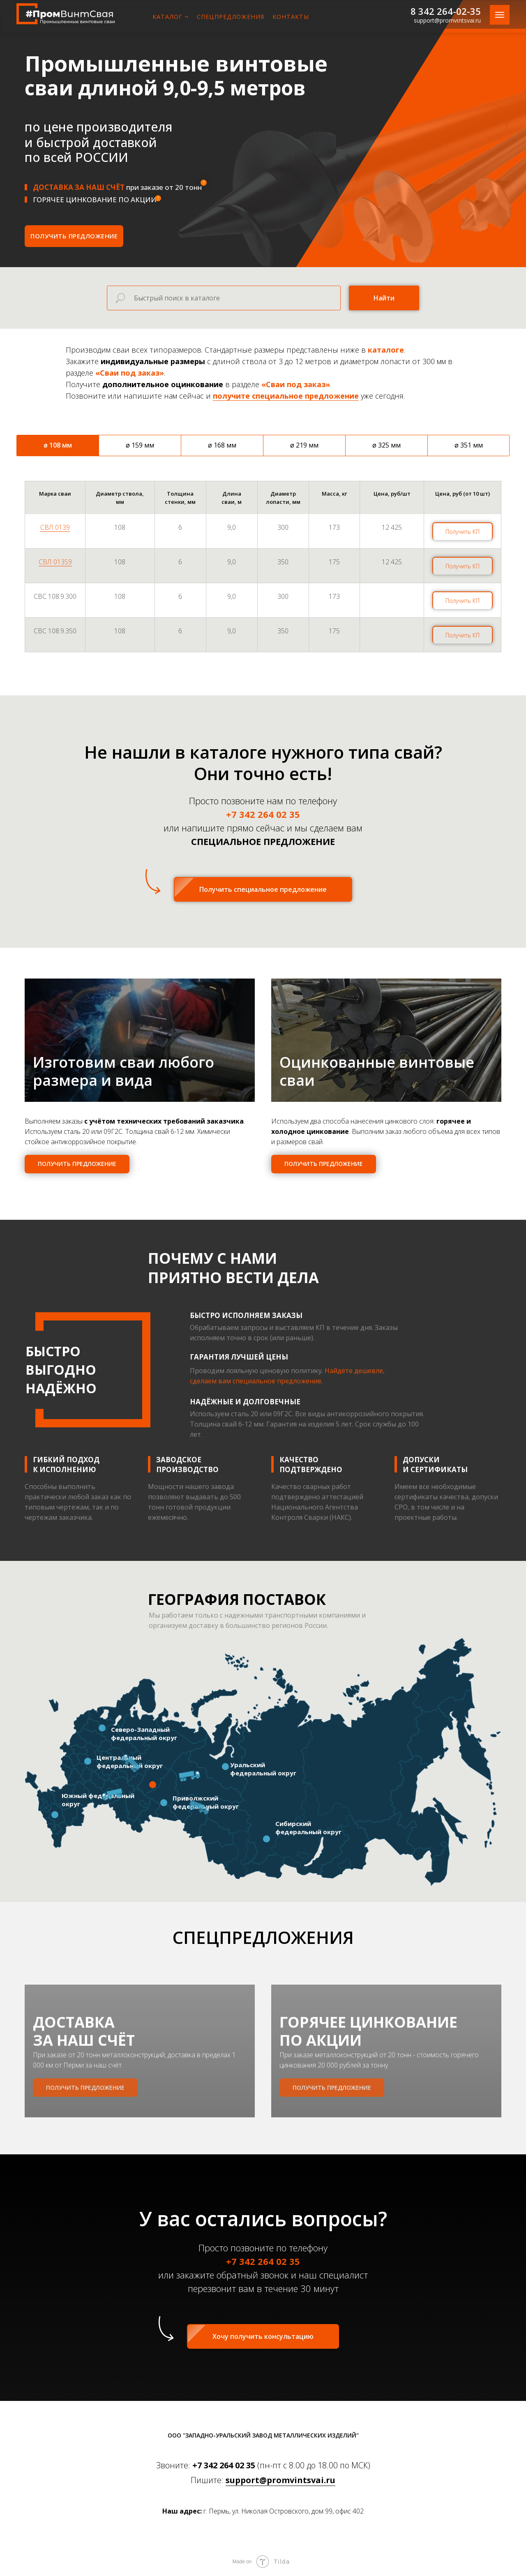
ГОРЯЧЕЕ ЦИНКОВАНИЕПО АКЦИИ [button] (377, 2058)
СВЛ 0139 (55, 527)
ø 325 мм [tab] (386, 445)
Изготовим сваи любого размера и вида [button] (123, 1071)
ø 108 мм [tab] (58, 445)
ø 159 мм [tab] (140, 445)
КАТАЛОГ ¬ (170, 17)
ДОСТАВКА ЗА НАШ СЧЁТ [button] (92, 2058)
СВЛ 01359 (55, 561)
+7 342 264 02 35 (223, 2465)
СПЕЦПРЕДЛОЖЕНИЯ (230, 17)
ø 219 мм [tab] (304, 445)
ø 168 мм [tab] (222, 445)
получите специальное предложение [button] (286, 396)
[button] (74, 236)
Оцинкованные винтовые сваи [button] (376, 1071)
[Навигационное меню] (499, 15)
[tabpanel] (263, 582)
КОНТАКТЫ (290, 17)
